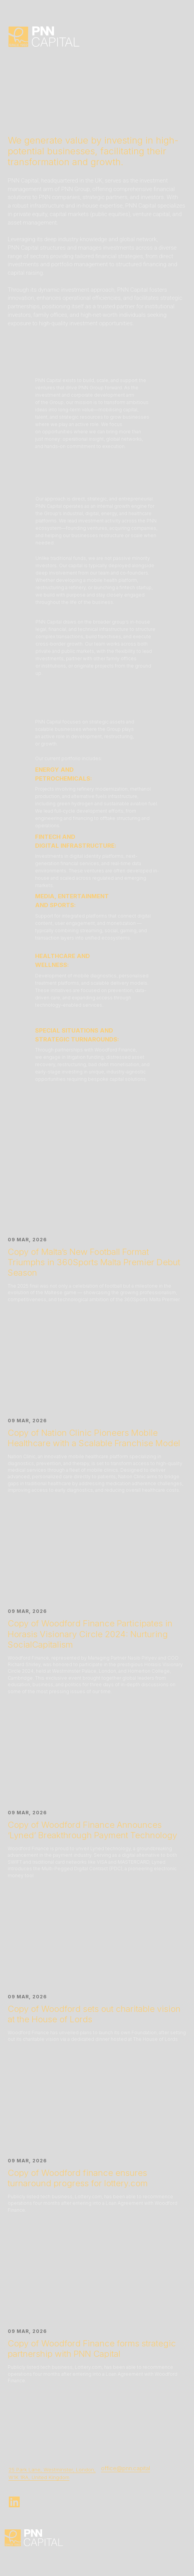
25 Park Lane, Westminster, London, (52, 2469)
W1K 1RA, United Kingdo (36, 2477)
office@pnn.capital (125, 2468)
